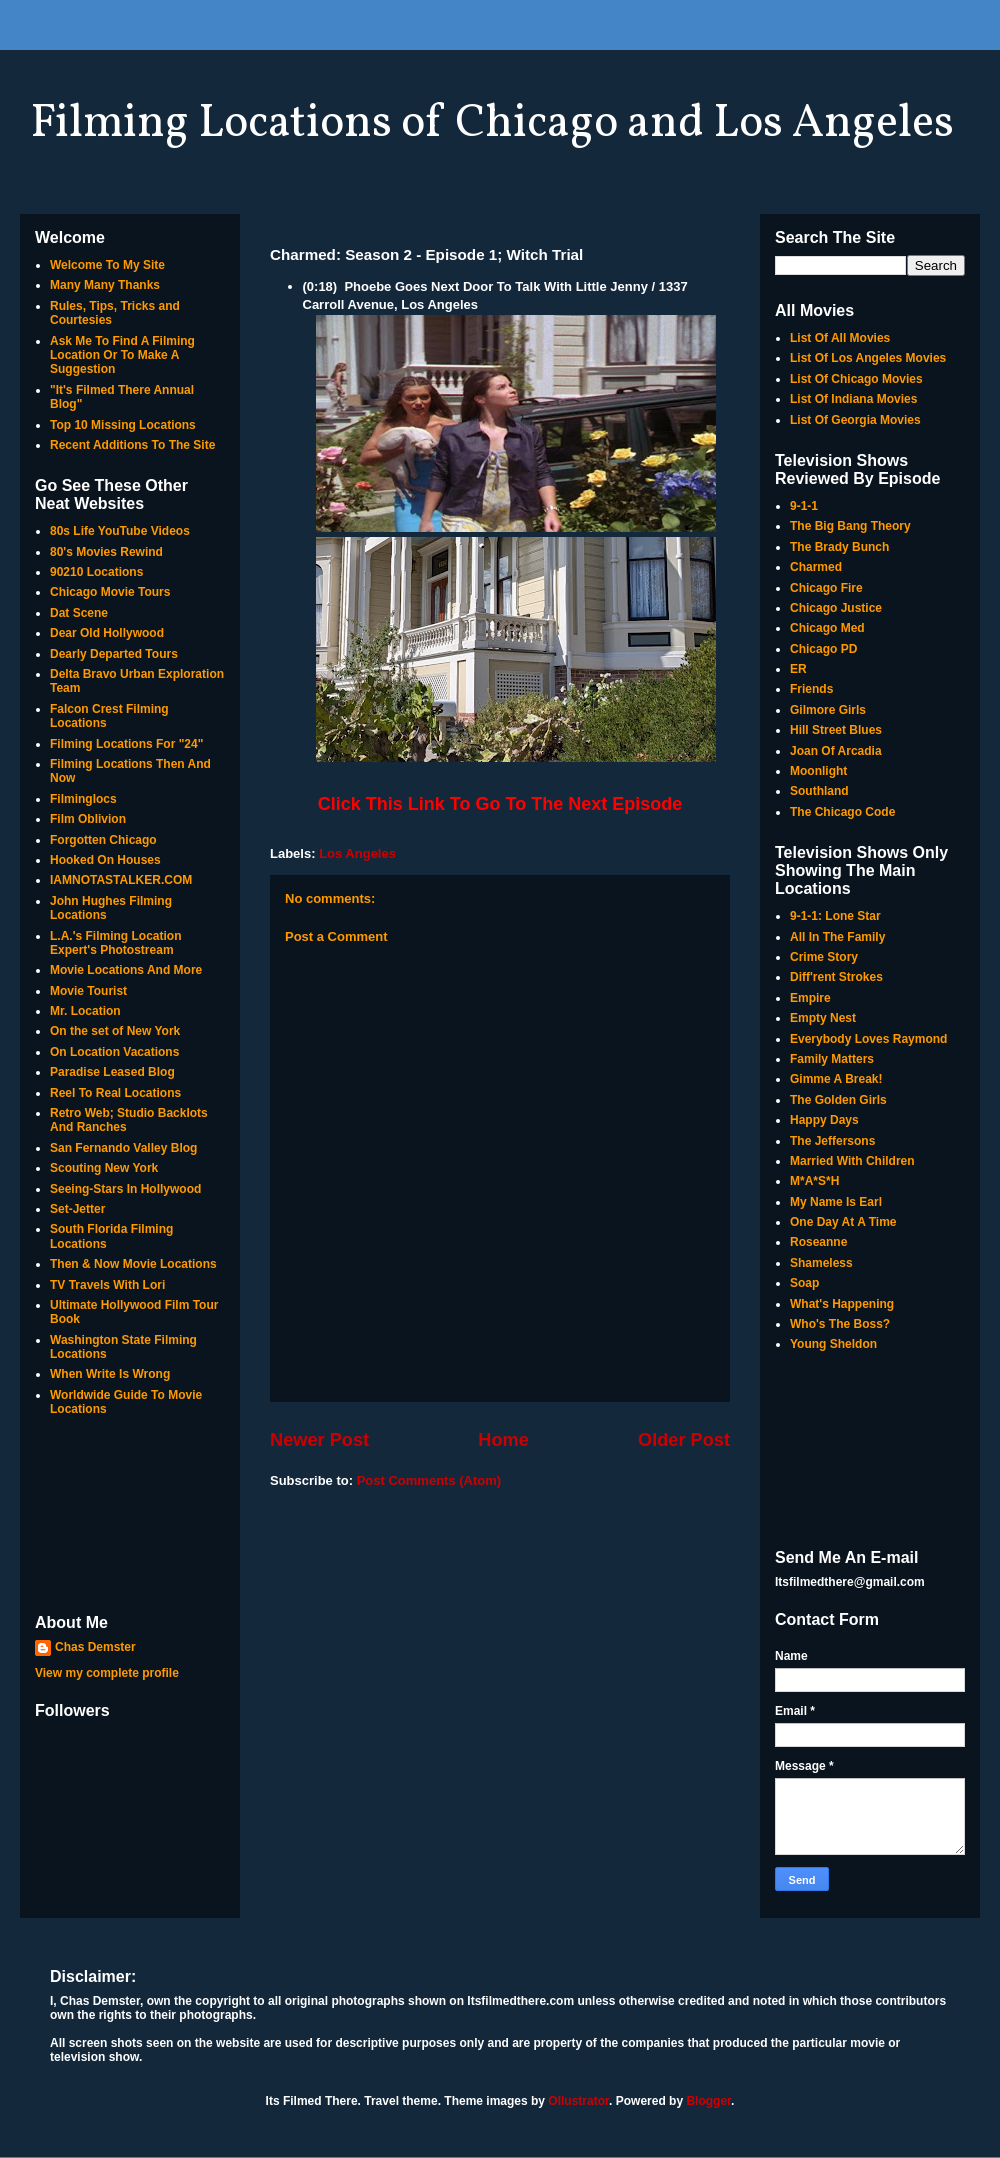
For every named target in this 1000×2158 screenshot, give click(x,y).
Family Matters (832, 1059)
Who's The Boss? (840, 1324)
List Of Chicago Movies (856, 379)
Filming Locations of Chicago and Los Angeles (492, 124)
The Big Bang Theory (850, 526)
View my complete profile (107, 1673)
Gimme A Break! (836, 1079)
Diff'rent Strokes (836, 977)
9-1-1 (804, 506)
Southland (819, 791)
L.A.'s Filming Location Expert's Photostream (116, 943)
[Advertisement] (130, 1517)
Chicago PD (823, 649)
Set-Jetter (77, 1209)
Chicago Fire (826, 588)
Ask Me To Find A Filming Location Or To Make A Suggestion (122, 355)
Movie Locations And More (126, 970)
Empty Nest (823, 1018)
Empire (810, 998)
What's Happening (842, 1304)
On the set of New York (115, 1031)
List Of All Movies (840, 338)
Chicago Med (827, 628)
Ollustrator (578, 2101)
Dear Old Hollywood (107, 633)
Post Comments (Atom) (429, 1480)
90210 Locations (96, 572)
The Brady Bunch (839, 547)
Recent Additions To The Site (132, 445)
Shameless (821, 1263)
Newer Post (319, 1440)
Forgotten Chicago (103, 840)
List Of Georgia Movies (855, 420)
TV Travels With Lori (107, 1285)
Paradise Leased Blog (112, 1072)
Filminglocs (83, 799)
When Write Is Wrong (110, 1374)
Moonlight (818, 771)
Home (503, 1440)
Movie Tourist (88, 991)
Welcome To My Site (107, 265)
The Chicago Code (842, 812)
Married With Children (852, 1161)
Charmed (816, 567)
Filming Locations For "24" (126, 744)
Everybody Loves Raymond (868, 1039)
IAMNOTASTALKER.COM (121, 880)
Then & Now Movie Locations (133, 1264)
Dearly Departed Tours (114, 654)
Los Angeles (357, 853)
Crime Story (824, 957)
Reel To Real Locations (115, 1093)
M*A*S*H (814, 1181)
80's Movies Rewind (106, 552)
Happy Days (824, 1120)
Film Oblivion (88, 819)
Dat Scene (79, 613)
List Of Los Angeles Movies (868, 358)
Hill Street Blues (836, 730)
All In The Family (837, 937)
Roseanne (818, 1242)
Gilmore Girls (828, 710)
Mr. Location (85, 1011)
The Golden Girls (838, 1100)
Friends (811, 689)
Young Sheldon (833, 1344)
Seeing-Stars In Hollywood (125, 1189)
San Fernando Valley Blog (123, 1148)
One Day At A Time (843, 1222)
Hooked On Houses (105, 860)
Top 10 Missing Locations (123, 425)
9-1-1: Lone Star (835, 916)
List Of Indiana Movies (853, 399)
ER (798, 669)
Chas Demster (95, 1647)
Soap (804, 1283)
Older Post (684, 1440)
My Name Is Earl (836, 1202)
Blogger (708, 2101)
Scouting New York (104, 1168)
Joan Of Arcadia (836, 751)
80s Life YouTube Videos (120, 531)
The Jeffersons (832, 1141)
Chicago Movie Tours (110, 592)
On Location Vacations (114, 1052)
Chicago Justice (836, 608)
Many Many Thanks (105, 285)
